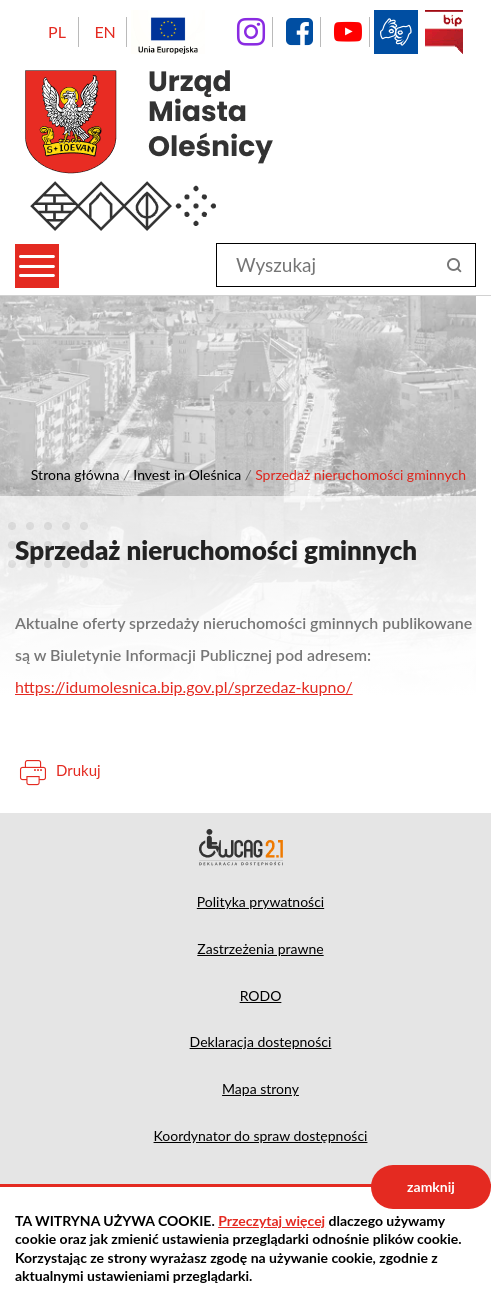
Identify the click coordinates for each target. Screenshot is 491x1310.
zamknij (431, 1186)
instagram (251, 32)
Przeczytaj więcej (271, 1220)
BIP (444, 32)
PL (57, 31)
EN (104, 31)
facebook (299, 32)
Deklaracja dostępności (246, 847)
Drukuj (78, 770)
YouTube (348, 32)
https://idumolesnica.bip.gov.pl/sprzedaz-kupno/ (184, 686)
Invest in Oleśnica (187, 474)
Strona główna (75, 474)
